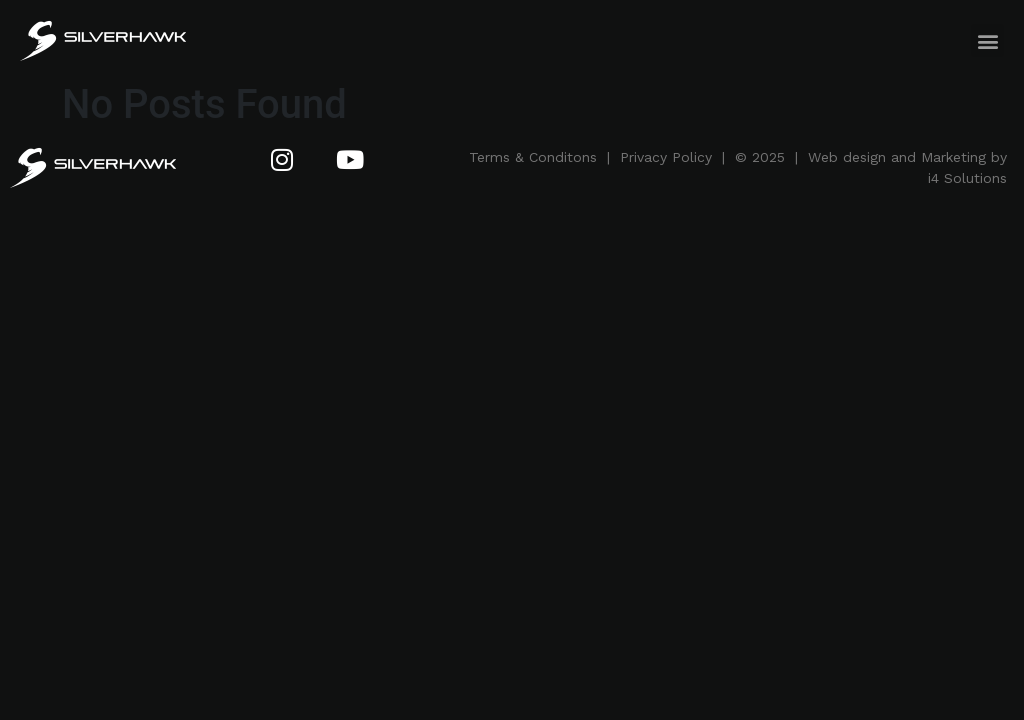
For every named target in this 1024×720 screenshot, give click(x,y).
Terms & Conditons (533, 157)
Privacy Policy (666, 157)
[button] (987, 40)
